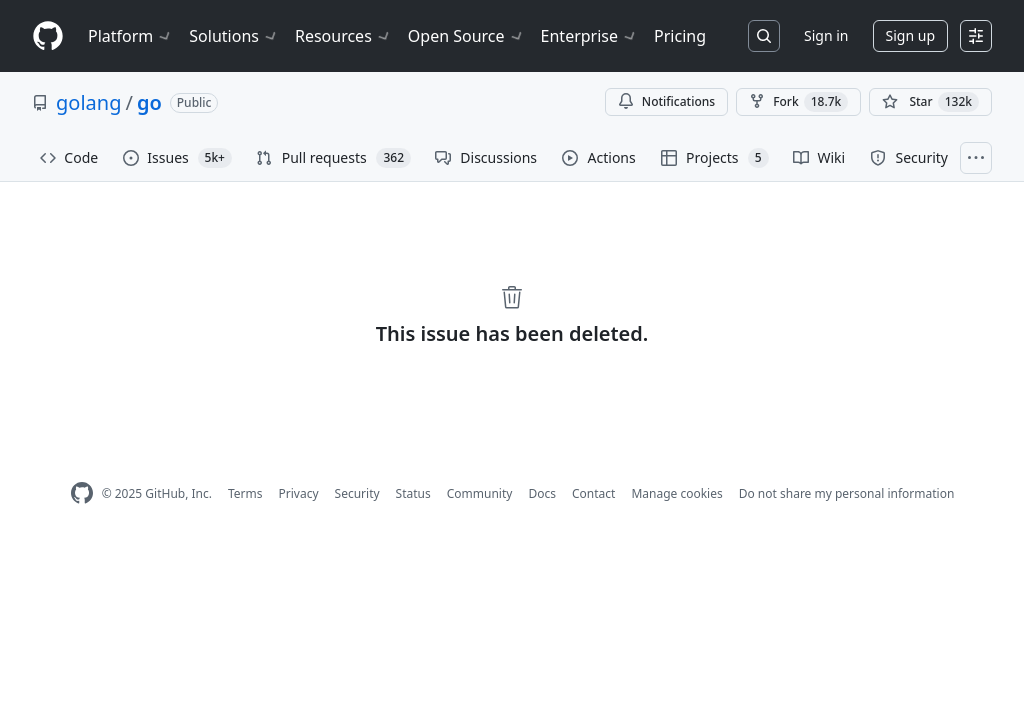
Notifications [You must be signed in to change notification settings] (666, 101)
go (149, 102)
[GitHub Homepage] (82, 493)
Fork (798, 102)
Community (480, 493)
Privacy (299, 493)
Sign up (910, 35)
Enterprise (589, 36)
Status (413, 493)
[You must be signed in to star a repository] (930, 102)
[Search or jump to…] (764, 36)
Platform (130, 36)
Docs (542, 493)
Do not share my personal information (847, 493)
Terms (245, 493)
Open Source (466, 36)
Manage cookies (676, 493)
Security (357, 493)
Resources (343, 36)
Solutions (234, 36)
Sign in (826, 35)
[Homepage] (48, 36)
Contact (593, 493)
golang (88, 102)
